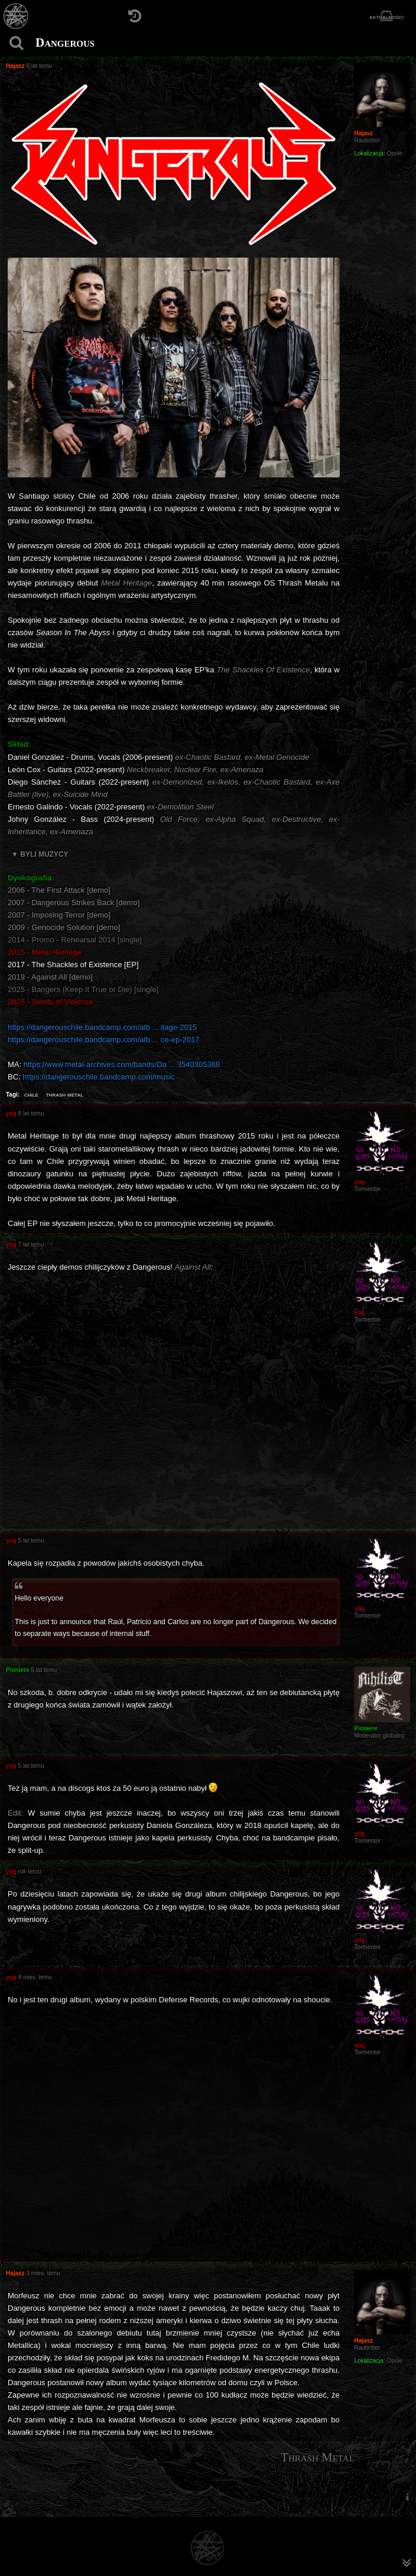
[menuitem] (407, 2496)
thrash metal (64, 1094)
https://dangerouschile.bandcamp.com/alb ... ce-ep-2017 (103, 1039)
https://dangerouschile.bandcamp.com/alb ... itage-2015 (102, 1027)
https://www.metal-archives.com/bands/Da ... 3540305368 (122, 1064)
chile (31, 1094)
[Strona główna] (16, 16)
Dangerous (65, 42)
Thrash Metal (318, 2457)
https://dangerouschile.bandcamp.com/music (98, 1076)
